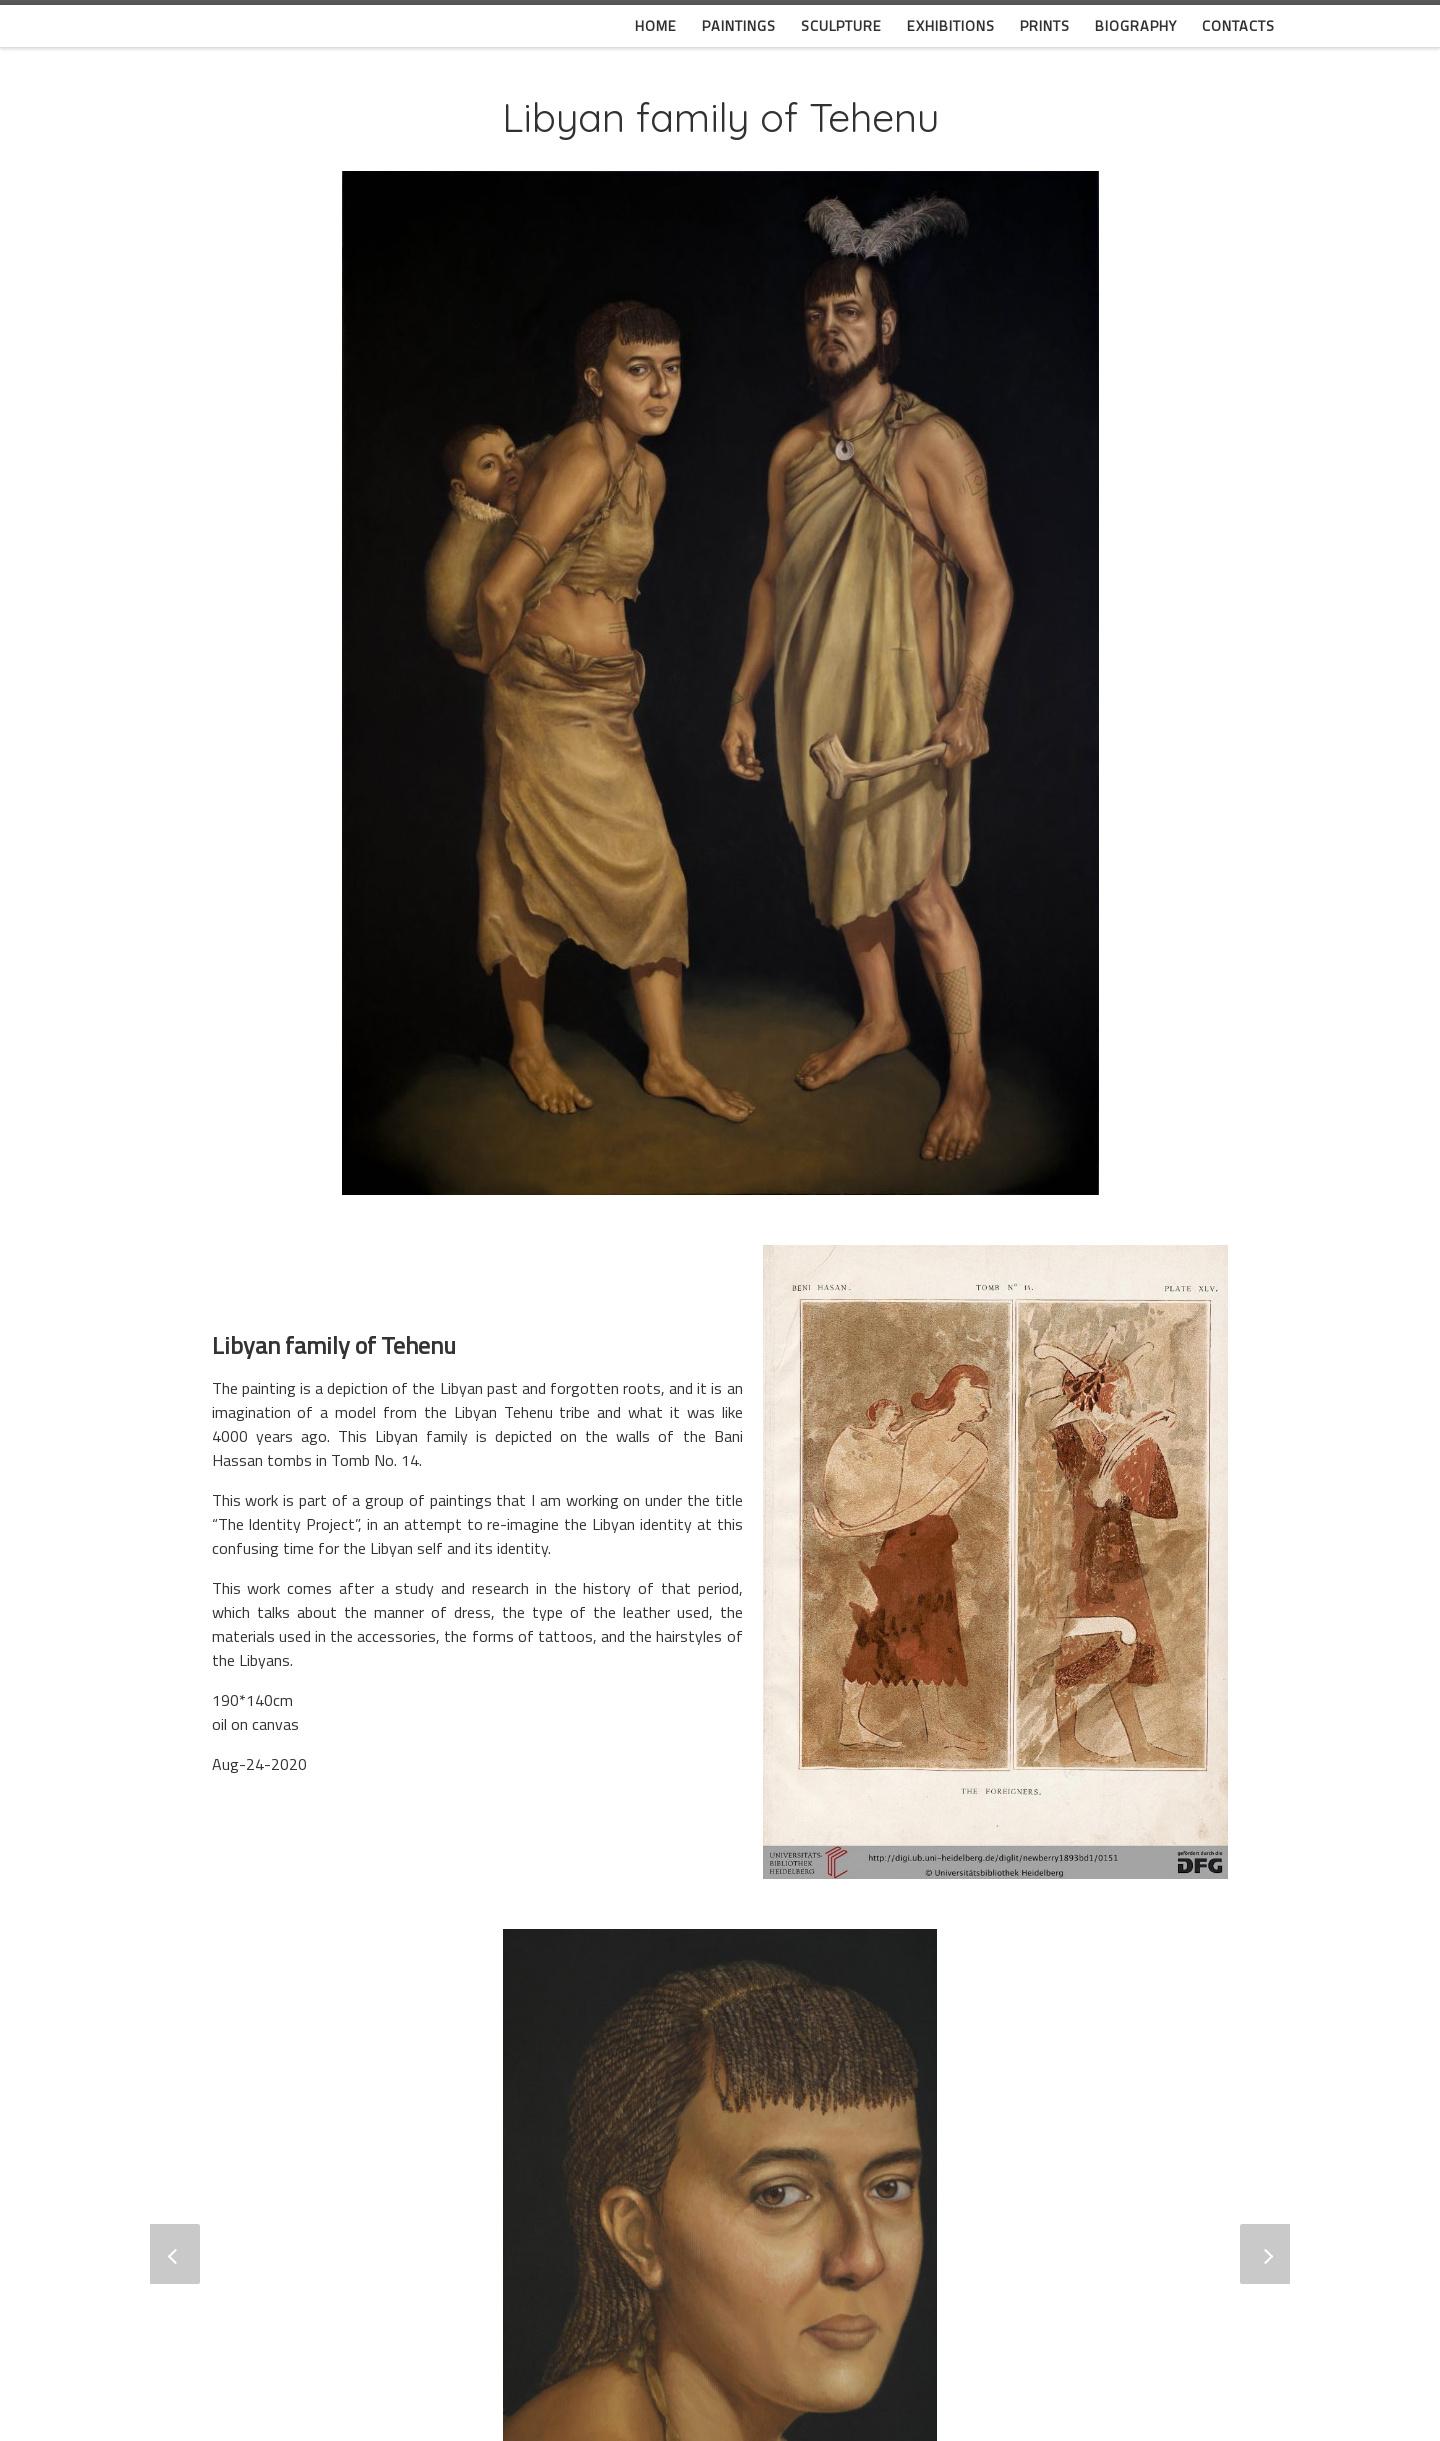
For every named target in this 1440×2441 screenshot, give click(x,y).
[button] (175, 2254)
